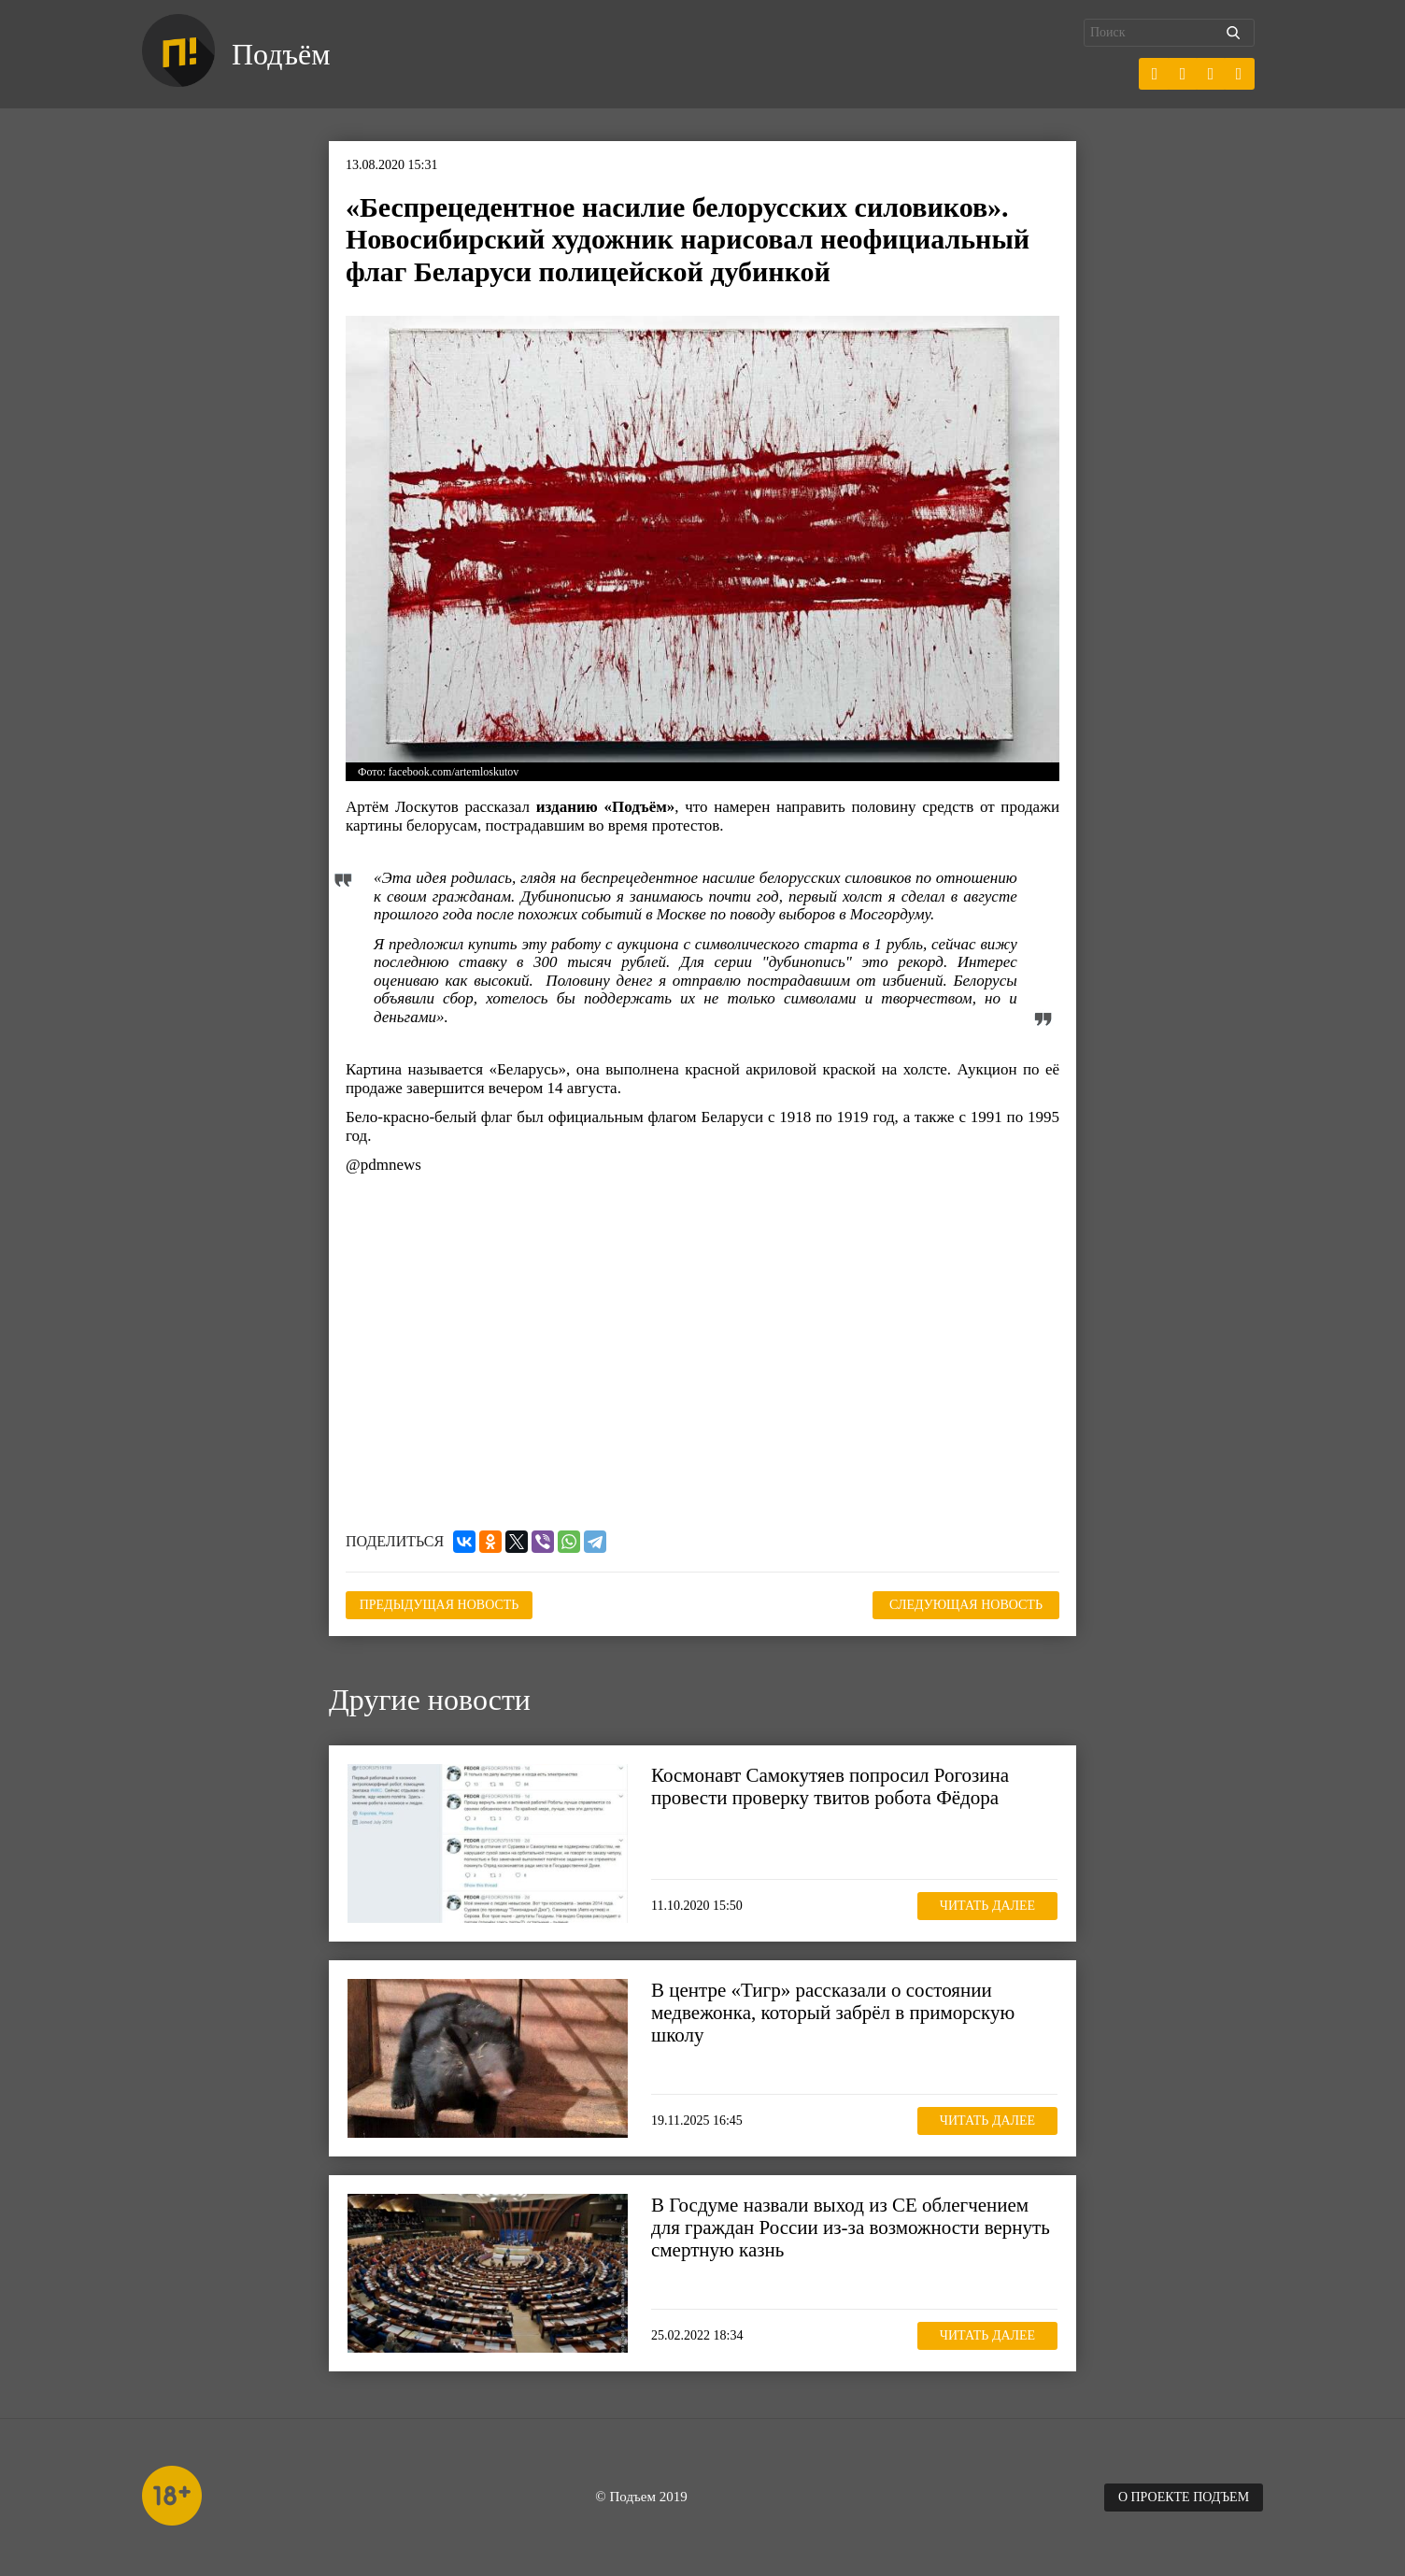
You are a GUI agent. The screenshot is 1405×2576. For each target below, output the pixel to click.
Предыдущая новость (439, 1605)
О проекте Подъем (1183, 2497)
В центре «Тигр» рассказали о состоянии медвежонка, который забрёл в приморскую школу (833, 2012)
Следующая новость (966, 1605)
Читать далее (987, 1906)
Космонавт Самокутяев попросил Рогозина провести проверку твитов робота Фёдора (830, 1786)
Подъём (281, 54)
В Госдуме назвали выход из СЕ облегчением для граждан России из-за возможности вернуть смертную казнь (850, 2227)
